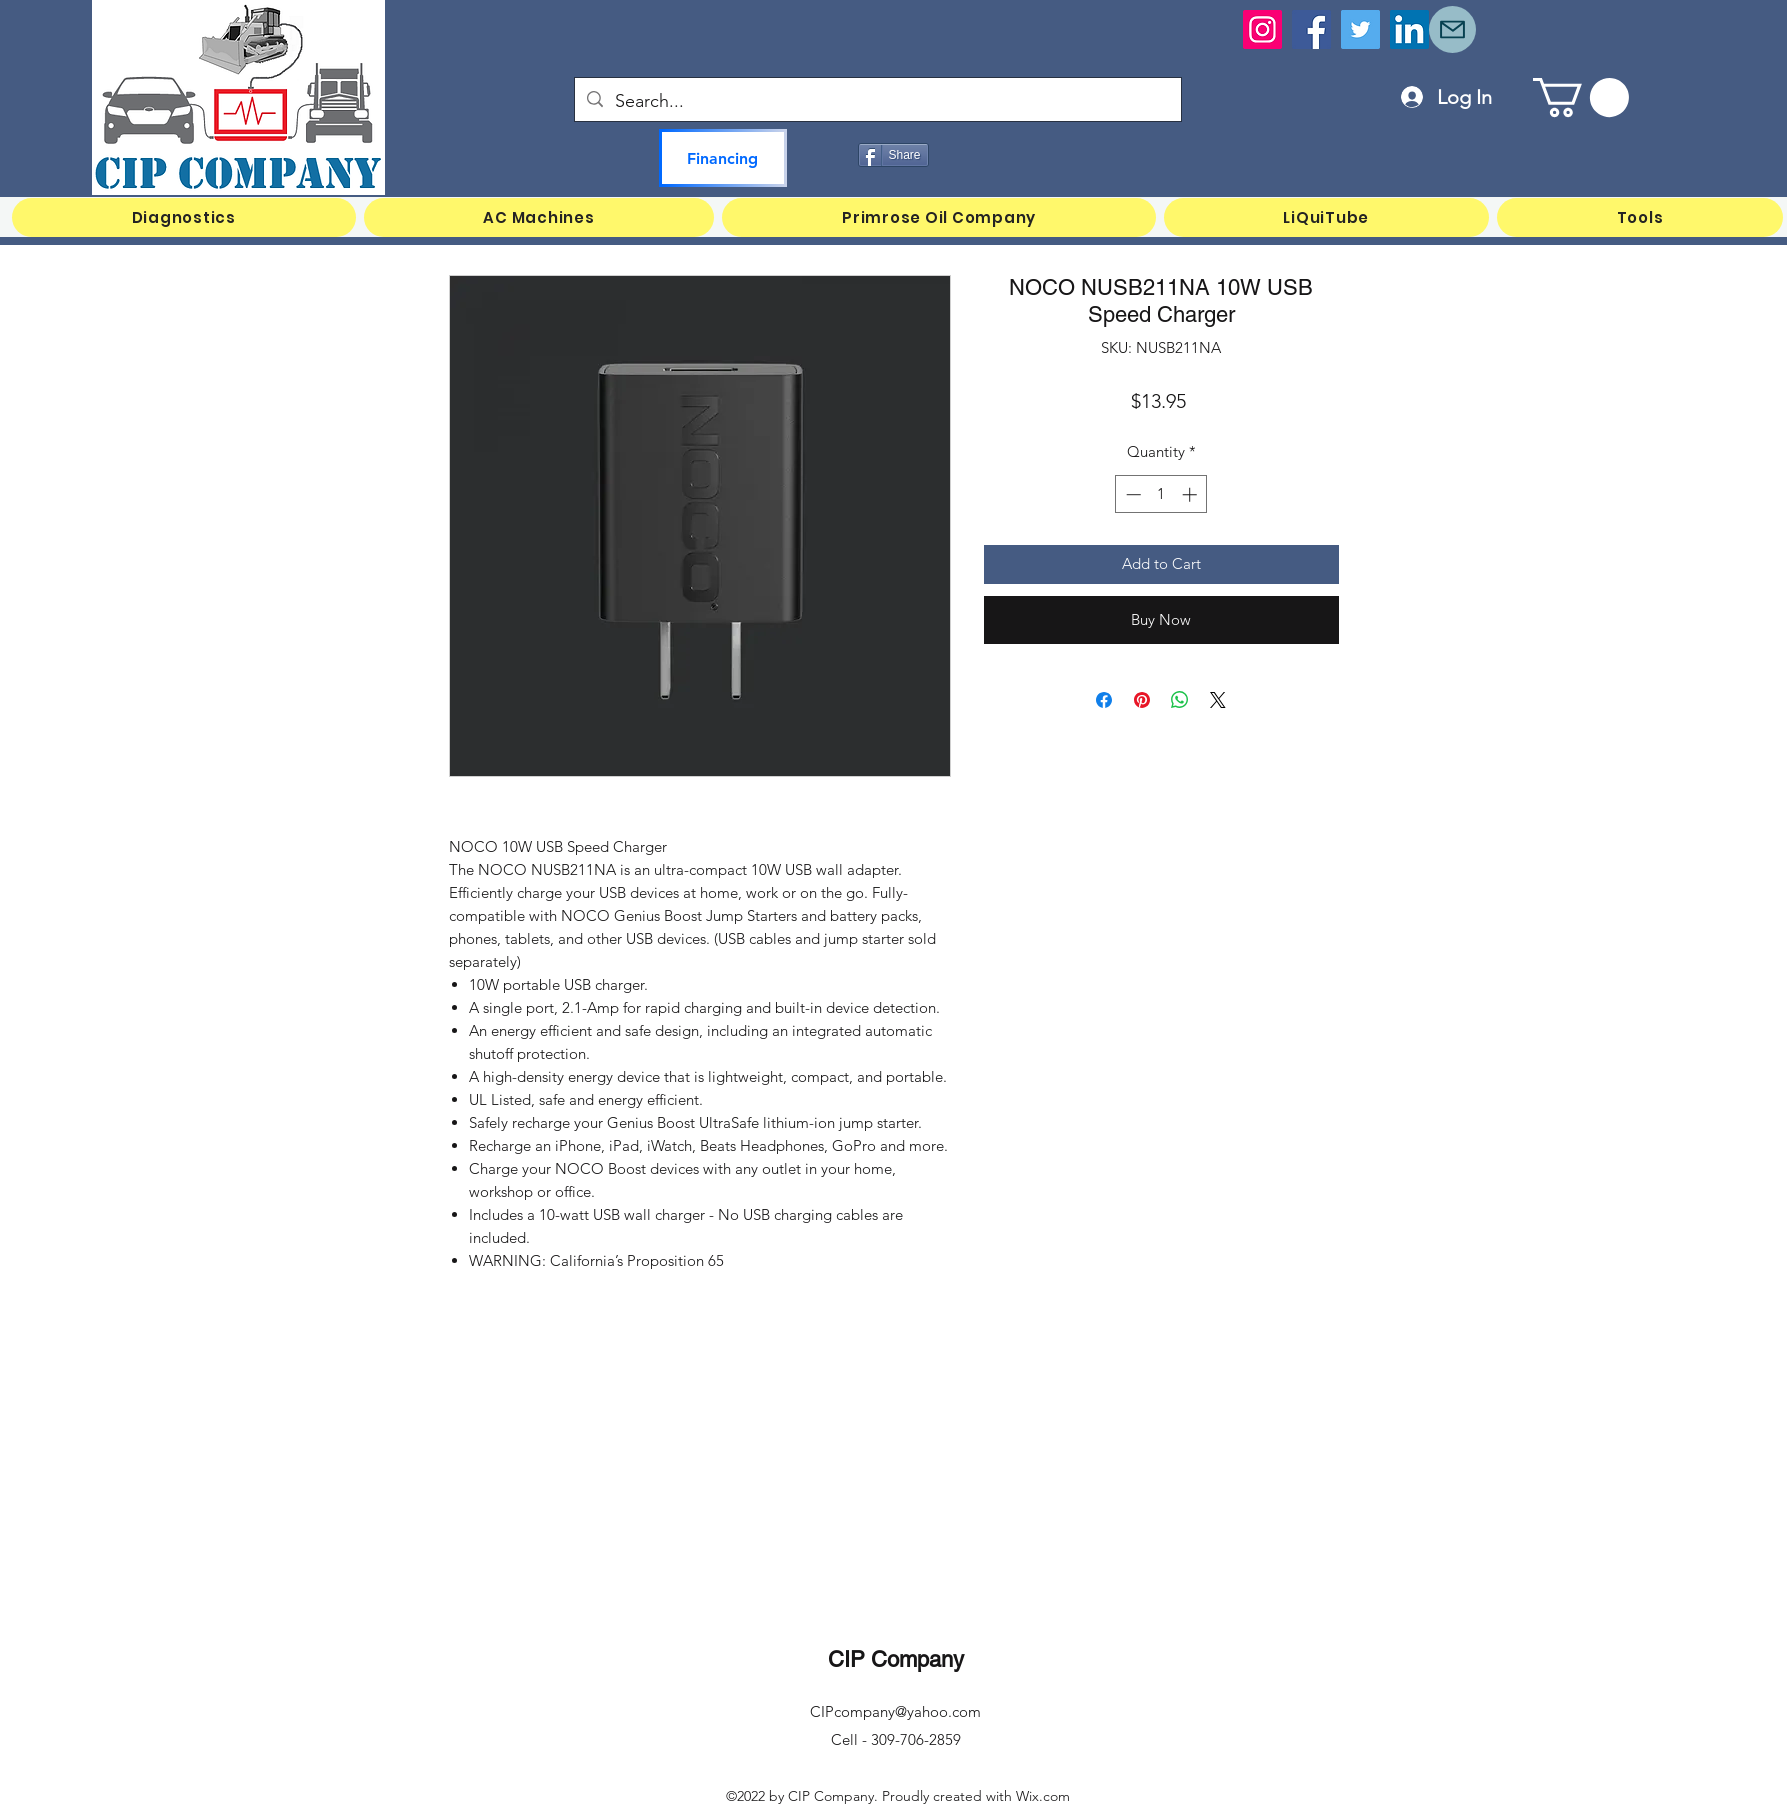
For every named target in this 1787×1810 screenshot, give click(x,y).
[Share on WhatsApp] (1180, 700)
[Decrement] (1131, 494)
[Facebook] (1311, 29)
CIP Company (896, 1659)
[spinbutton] (1161, 494)
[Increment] (1191, 494)
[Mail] (1452, 29)
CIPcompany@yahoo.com (895, 1711)
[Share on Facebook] (1104, 700)
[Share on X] (1218, 700)
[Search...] (877, 102)
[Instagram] (1262, 29)
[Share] (893, 155)
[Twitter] (1360, 29)
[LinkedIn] (1409, 29)
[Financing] (723, 158)
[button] (1581, 97)
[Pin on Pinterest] (1142, 700)
